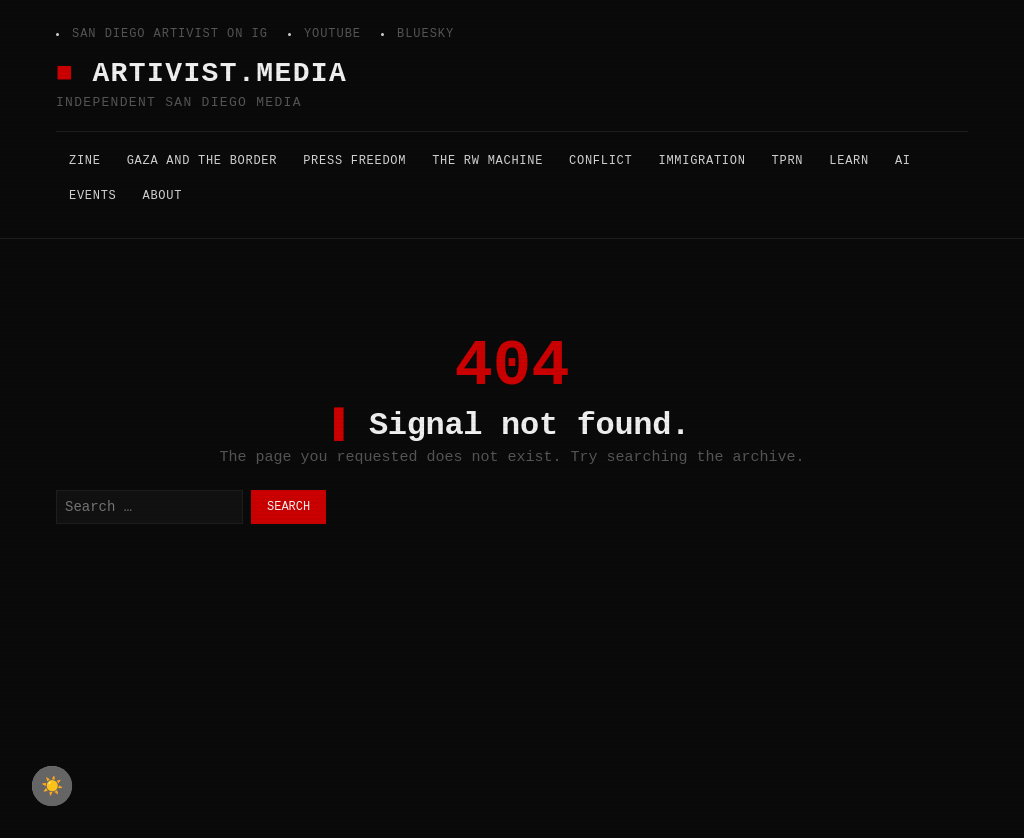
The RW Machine (487, 161)
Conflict (600, 161)
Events (93, 196)
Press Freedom (354, 161)
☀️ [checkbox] (52, 786)
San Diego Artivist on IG (170, 34)
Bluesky (425, 34)
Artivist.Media (219, 73)
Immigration (701, 161)
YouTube (332, 34)
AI (903, 161)
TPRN (788, 161)
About (163, 196)
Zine (85, 161)
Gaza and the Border (202, 161)
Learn (849, 161)
